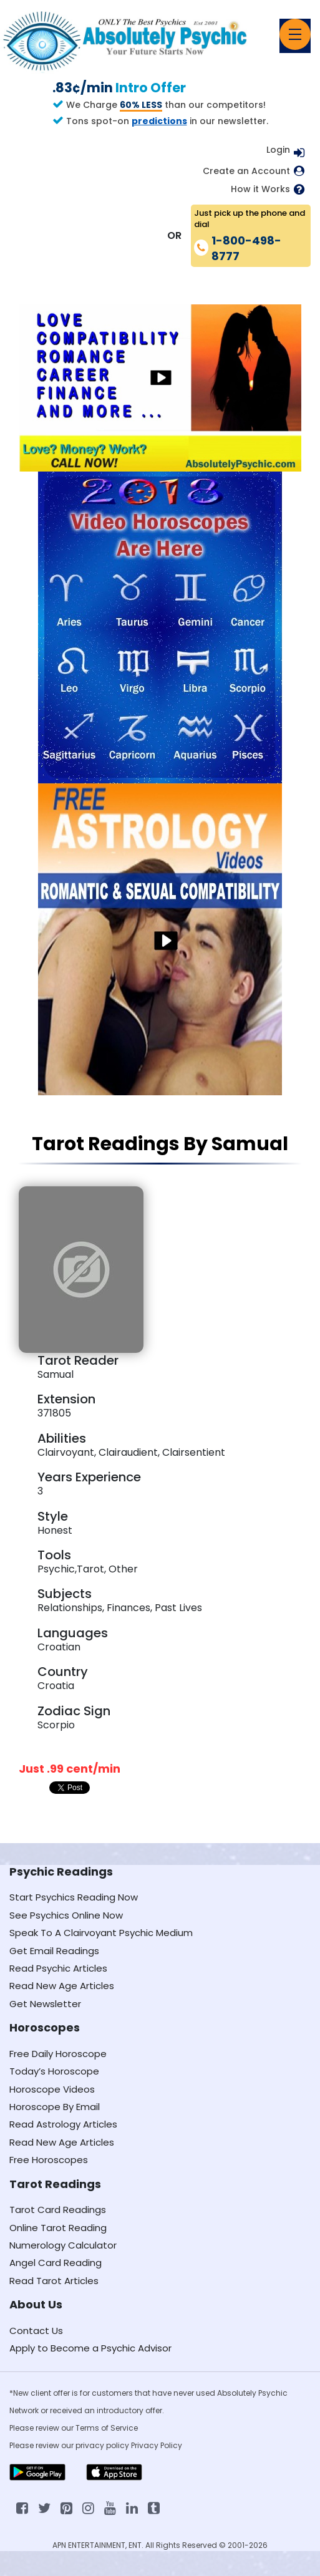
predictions (159, 121)
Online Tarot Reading (58, 2227)
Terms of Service (106, 2428)
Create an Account (246, 171)
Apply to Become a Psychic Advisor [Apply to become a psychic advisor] (90, 2348)
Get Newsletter (45, 2003)
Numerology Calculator (63, 2245)
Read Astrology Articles (63, 2124)
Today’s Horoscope (54, 2071)
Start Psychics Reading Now (73, 1897)
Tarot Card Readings (57, 2209)
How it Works (260, 189)
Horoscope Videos (52, 2089)
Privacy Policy (156, 2445)
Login (278, 149)
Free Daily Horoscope (58, 2053)
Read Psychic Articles (58, 1968)
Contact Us (36, 2330)
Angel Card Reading (55, 2262)
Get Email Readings (54, 1950)
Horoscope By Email (54, 2106)
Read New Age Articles (61, 1985)
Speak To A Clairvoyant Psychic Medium (101, 1932)
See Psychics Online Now (66, 1915)
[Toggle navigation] (295, 34)
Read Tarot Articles (54, 2280)
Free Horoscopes (48, 2159)
